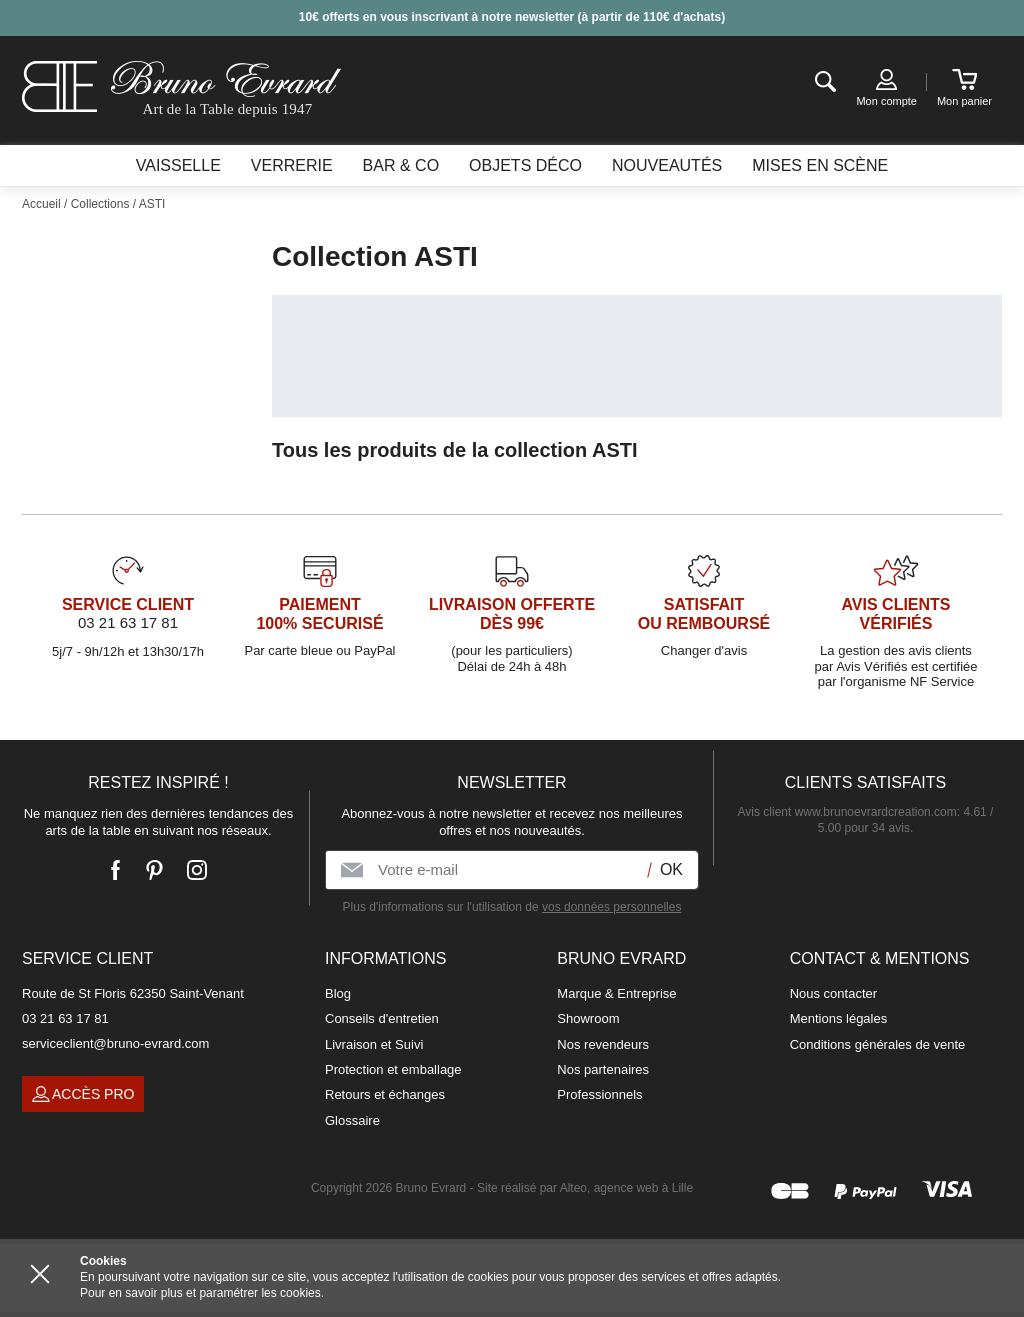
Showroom (588, 1018)
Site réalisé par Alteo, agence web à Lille (585, 1188)
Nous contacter (833, 993)
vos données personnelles (611, 907)
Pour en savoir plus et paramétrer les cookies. (202, 1293)
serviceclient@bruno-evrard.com (115, 1043)
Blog (338, 993)
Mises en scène (820, 165)
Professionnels (599, 1094)
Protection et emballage (393, 1069)
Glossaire (352, 1120)
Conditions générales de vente (878, 1044)
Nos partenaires (603, 1069)
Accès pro (83, 1094)
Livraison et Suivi (374, 1044)
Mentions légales (839, 1018)
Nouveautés (667, 165)
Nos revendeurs (603, 1044)
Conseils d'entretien (382, 1018)
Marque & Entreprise (616, 993)
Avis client (847, 812)
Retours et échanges (385, 1094)
